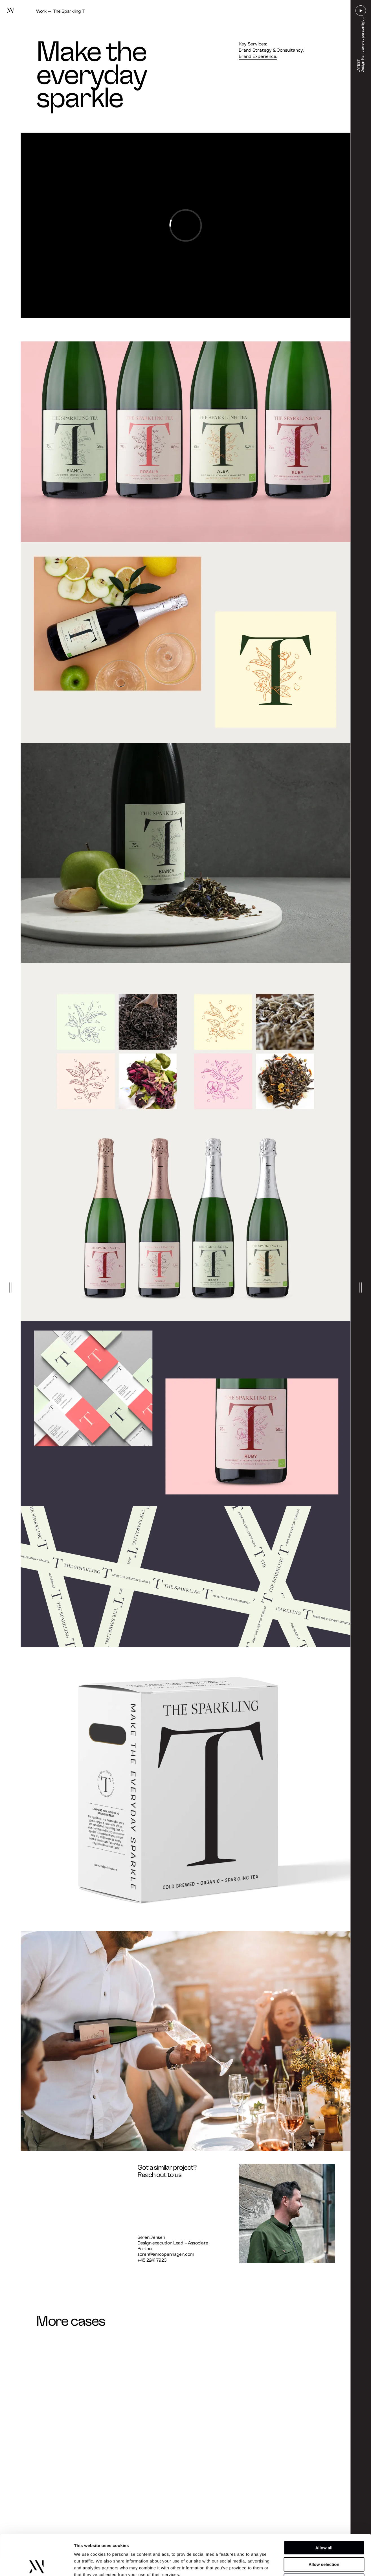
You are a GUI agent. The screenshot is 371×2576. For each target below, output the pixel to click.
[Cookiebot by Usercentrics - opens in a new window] (36, 2565)
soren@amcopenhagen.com (165, 2254)
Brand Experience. (258, 56)
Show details (296, 2564)
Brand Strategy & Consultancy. (271, 50)
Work (41, 11)
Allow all (324, 2507)
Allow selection (323, 2523)
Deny (324, 2540)
